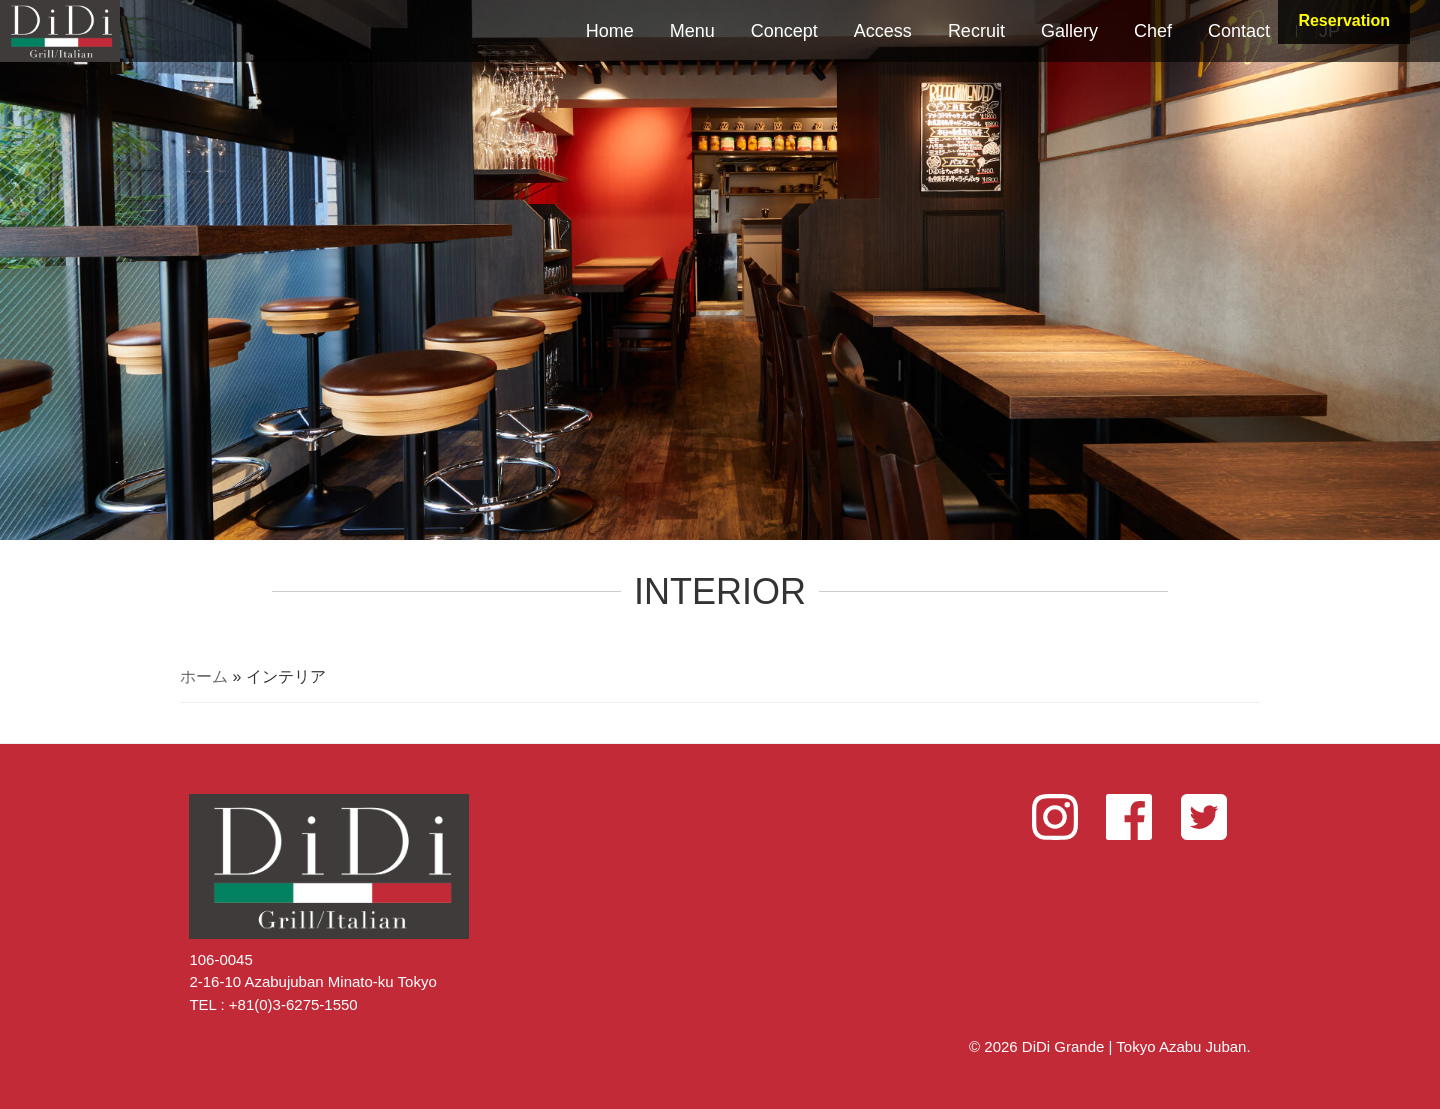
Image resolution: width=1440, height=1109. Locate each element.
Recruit (976, 31)
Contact (1239, 31)
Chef (1153, 31)
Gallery (1069, 31)
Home (610, 31)
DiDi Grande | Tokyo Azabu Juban (60, 31)
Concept (784, 31)
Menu (692, 31)
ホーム (204, 676)
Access (883, 31)
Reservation (1344, 20)
